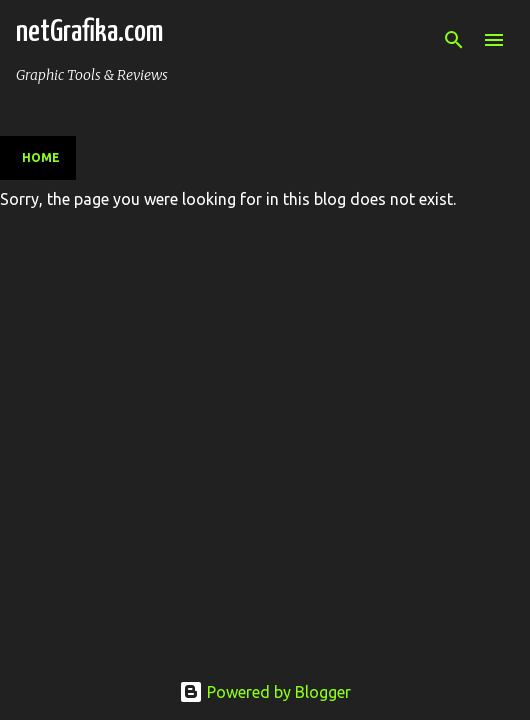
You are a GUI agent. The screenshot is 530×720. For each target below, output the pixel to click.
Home (41, 157)
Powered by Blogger (265, 692)
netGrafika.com (89, 32)
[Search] (454, 40)
